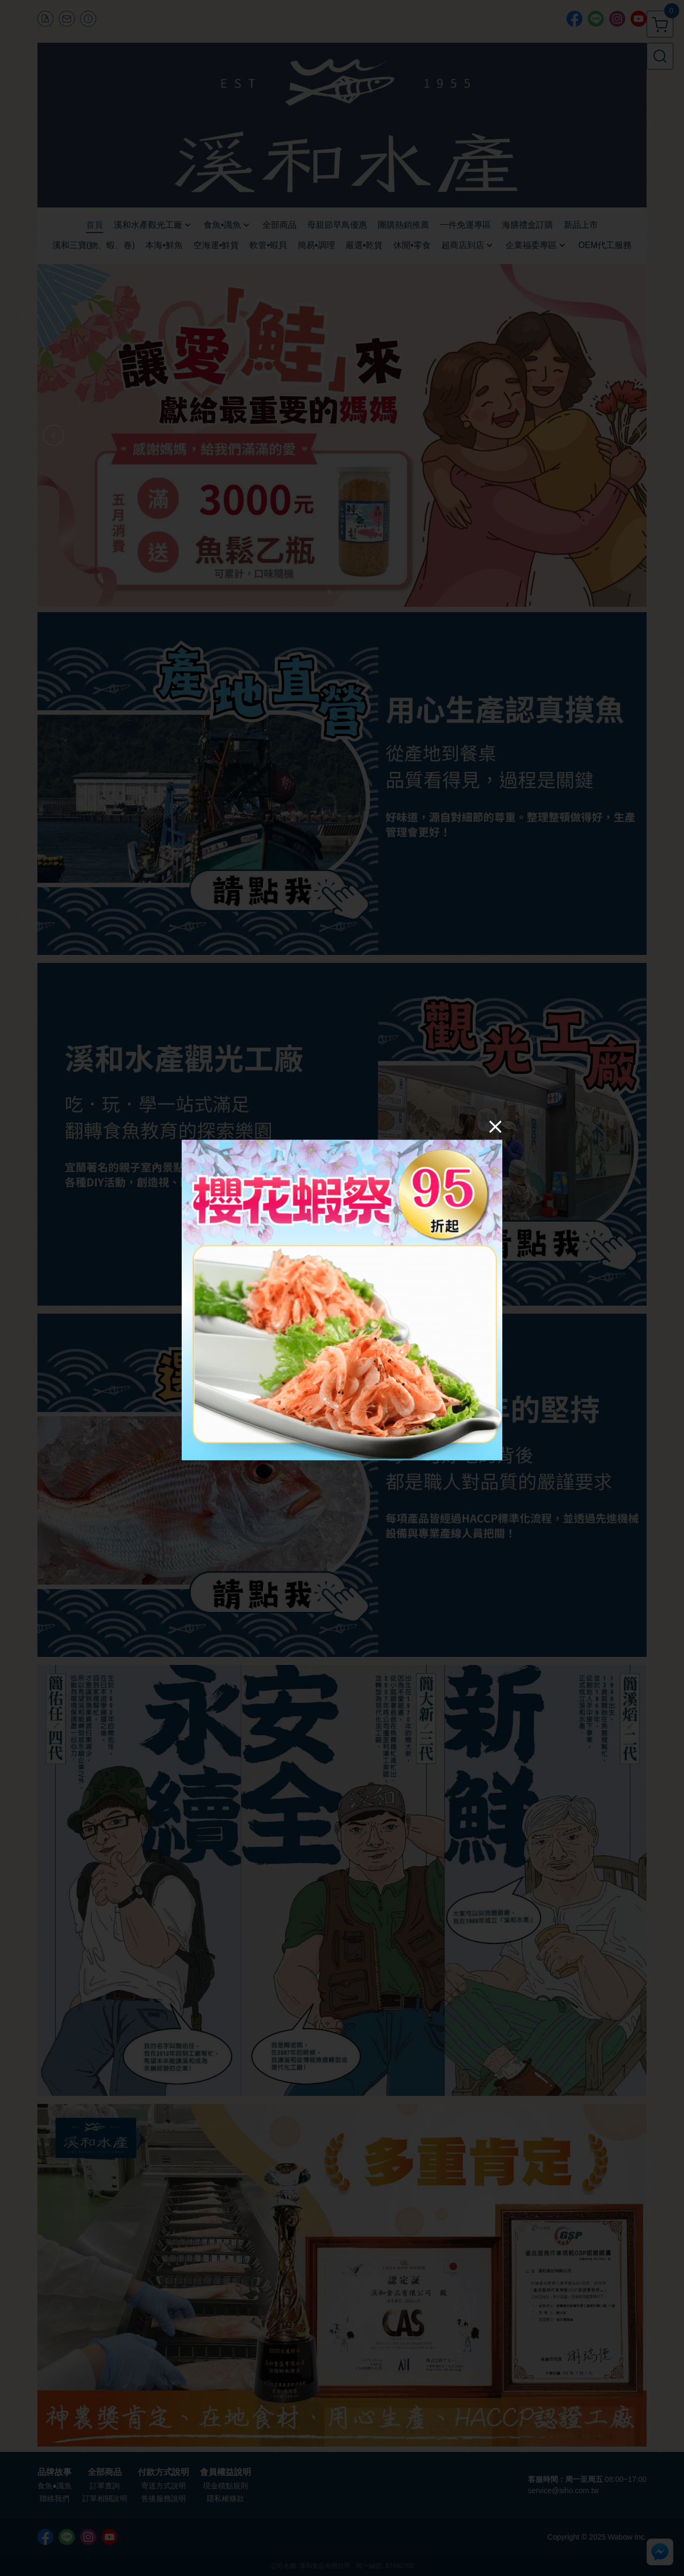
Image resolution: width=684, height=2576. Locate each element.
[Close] (495, 1126)
